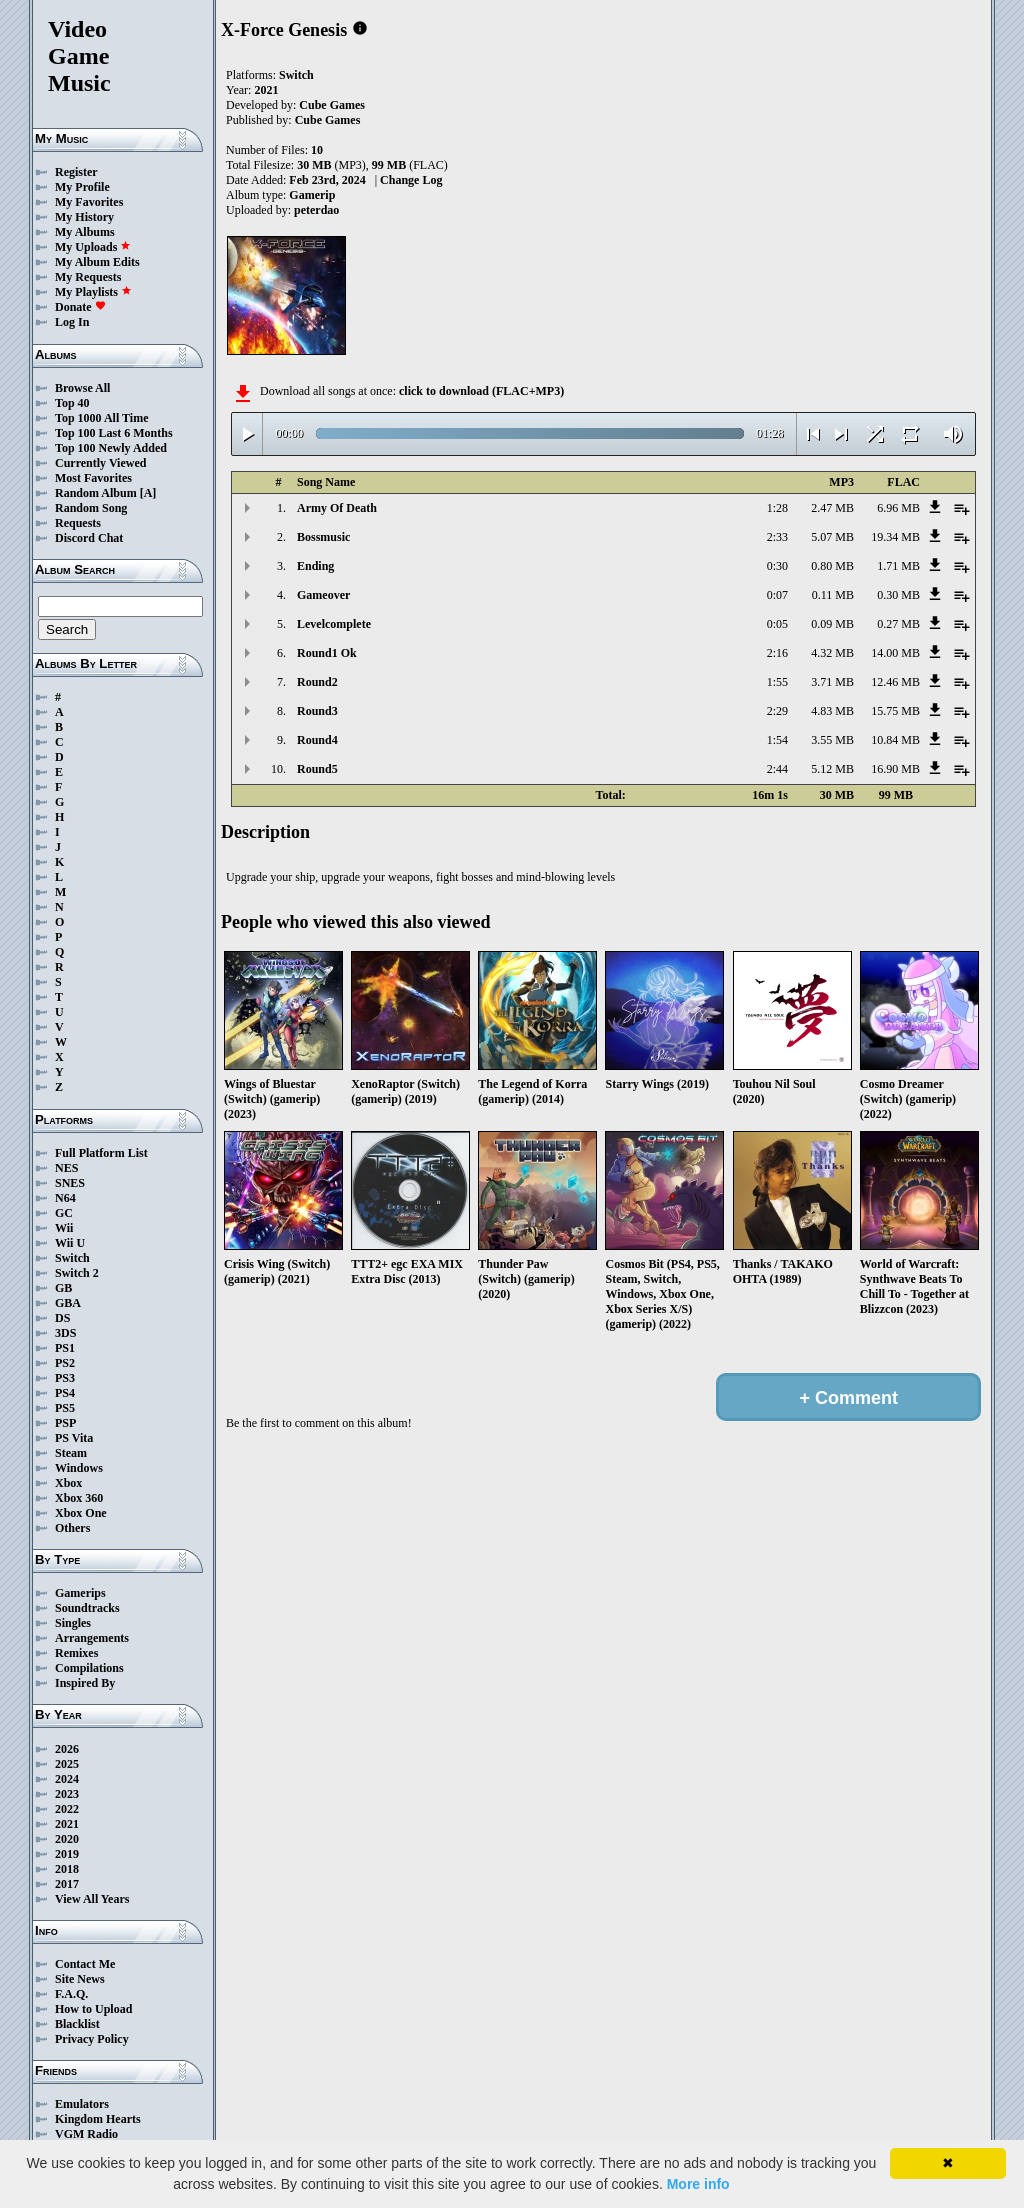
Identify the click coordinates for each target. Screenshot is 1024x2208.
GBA (68, 1303)
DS (62, 1318)
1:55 (777, 682)
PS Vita (74, 1438)
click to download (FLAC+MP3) (481, 391)
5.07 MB (832, 537)
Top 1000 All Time (101, 418)
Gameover (323, 595)
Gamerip (312, 195)
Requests (78, 523)
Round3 (317, 711)
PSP (65, 1423)
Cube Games (332, 105)
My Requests (88, 277)
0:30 (777, 566)
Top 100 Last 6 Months (114, 433)
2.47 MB (832, 508)
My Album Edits (97, 262)
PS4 (65, 1393)
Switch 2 (77, 1273)
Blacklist (77, 2024)
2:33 (777, 537)
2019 (67, 1854)
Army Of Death (337, 508)
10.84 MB (895, 740)
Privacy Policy (92, 2039)
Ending (315, 566)
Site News (80, 1979)
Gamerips (80, 1593)
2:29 (777, 711)
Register (76, 172)
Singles (73, 1623)
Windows (79, 1468)
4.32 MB (832, 653)
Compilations (89, 1668)
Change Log (411, 180)
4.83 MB (832, 711)
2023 (67, 1794)
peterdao (316, 210)
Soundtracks (87, 1608)
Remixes (76, 1653)
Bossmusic (323, 537)
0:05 (777, 624)
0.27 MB (898, 624)
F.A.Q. (71, 1994)
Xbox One (81, 1513)
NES (66, 1168)
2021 (67, 1824)
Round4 (317, 740)
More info (698, 2184)
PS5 (65, 1408)
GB (63, 1288)
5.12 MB (832, 769)
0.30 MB (898, 595)
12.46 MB (895, 682)
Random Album (96, 493)
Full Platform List (101, 1153)
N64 (65, 1198)
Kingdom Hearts (98, 2119)
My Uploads (93, 247)
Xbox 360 (79, 1498)
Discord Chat (89, 538)
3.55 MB (832, 740)
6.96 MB (898, 508)
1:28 (777, 508)
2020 (67, 1839)
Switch (72, 1258)
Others (72, 1528)
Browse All (82, 388)
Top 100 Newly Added (111, 448)
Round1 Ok (327, 653)
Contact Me (85, 1964)
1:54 (777, 740)
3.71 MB (832, 682)
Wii (64, 1228)
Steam (71, 1453)
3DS (65, 1333)
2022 (67, 1809)
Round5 (317, 769)
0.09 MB (832, 624)
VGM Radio (86, 2134)
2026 (67, 1749)
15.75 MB (895, 711)
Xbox (68, 1483)
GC (64, 1213)
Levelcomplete (334, 624)
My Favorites (89, 202)
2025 (67, 1764)
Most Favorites (93, 478)
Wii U (70, 1243)
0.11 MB (833, 595)
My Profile (82, 187)
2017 (67, 1884)
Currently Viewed (100, 463)
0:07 (777, 595)
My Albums (85, 232)
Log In (72, 322)
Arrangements (92, 1638)
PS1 (65, 1348)
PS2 (65, 1363)
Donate (80, 307)
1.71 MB (898, 566)
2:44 (777, 769)
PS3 (65, 1378)
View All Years (92, 1899)
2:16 (777, 653)
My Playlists (93, 292)
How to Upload (93, 2009)
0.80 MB (832, 566)
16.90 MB (895, 769)
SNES (70, 1183)
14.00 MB (895, 653)
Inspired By (85, 1683)
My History (84, 217)
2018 (67, 1869)
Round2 (317, 682)
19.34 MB (895, 537)
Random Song (91, 508)
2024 (67, 1779)
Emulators (82, 2104)
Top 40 (72, 403)
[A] (148, 493)
